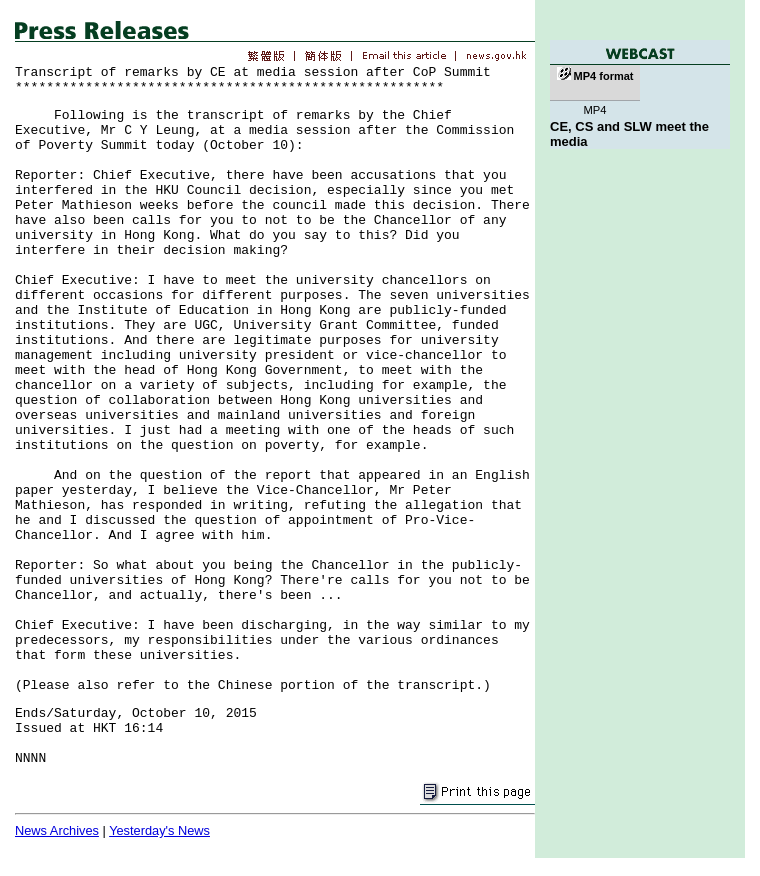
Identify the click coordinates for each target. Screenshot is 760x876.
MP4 (594, 110)
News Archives (57, 830)
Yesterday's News (159, 830)
